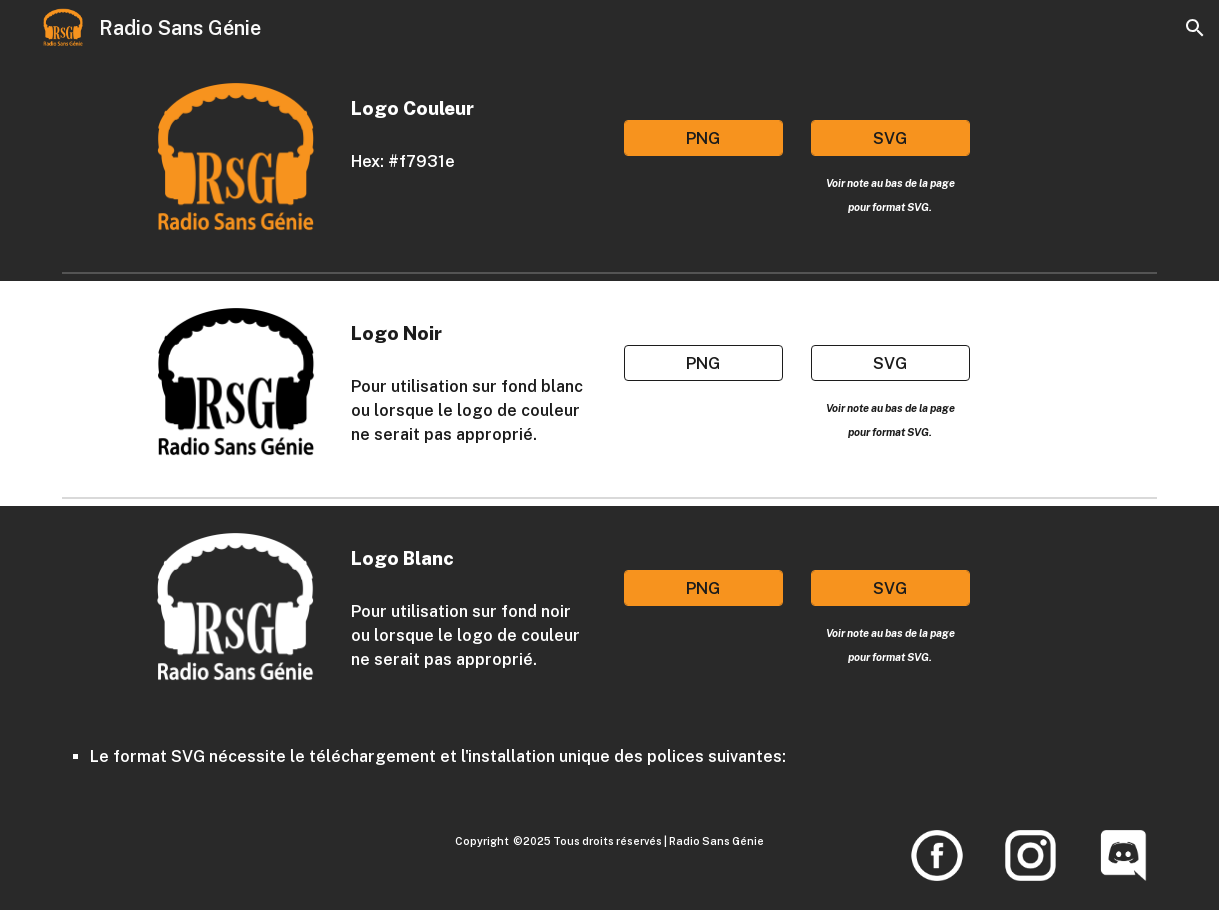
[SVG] (890, 138)
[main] (469, 108)
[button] (1195, 28)
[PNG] (703, 138)
